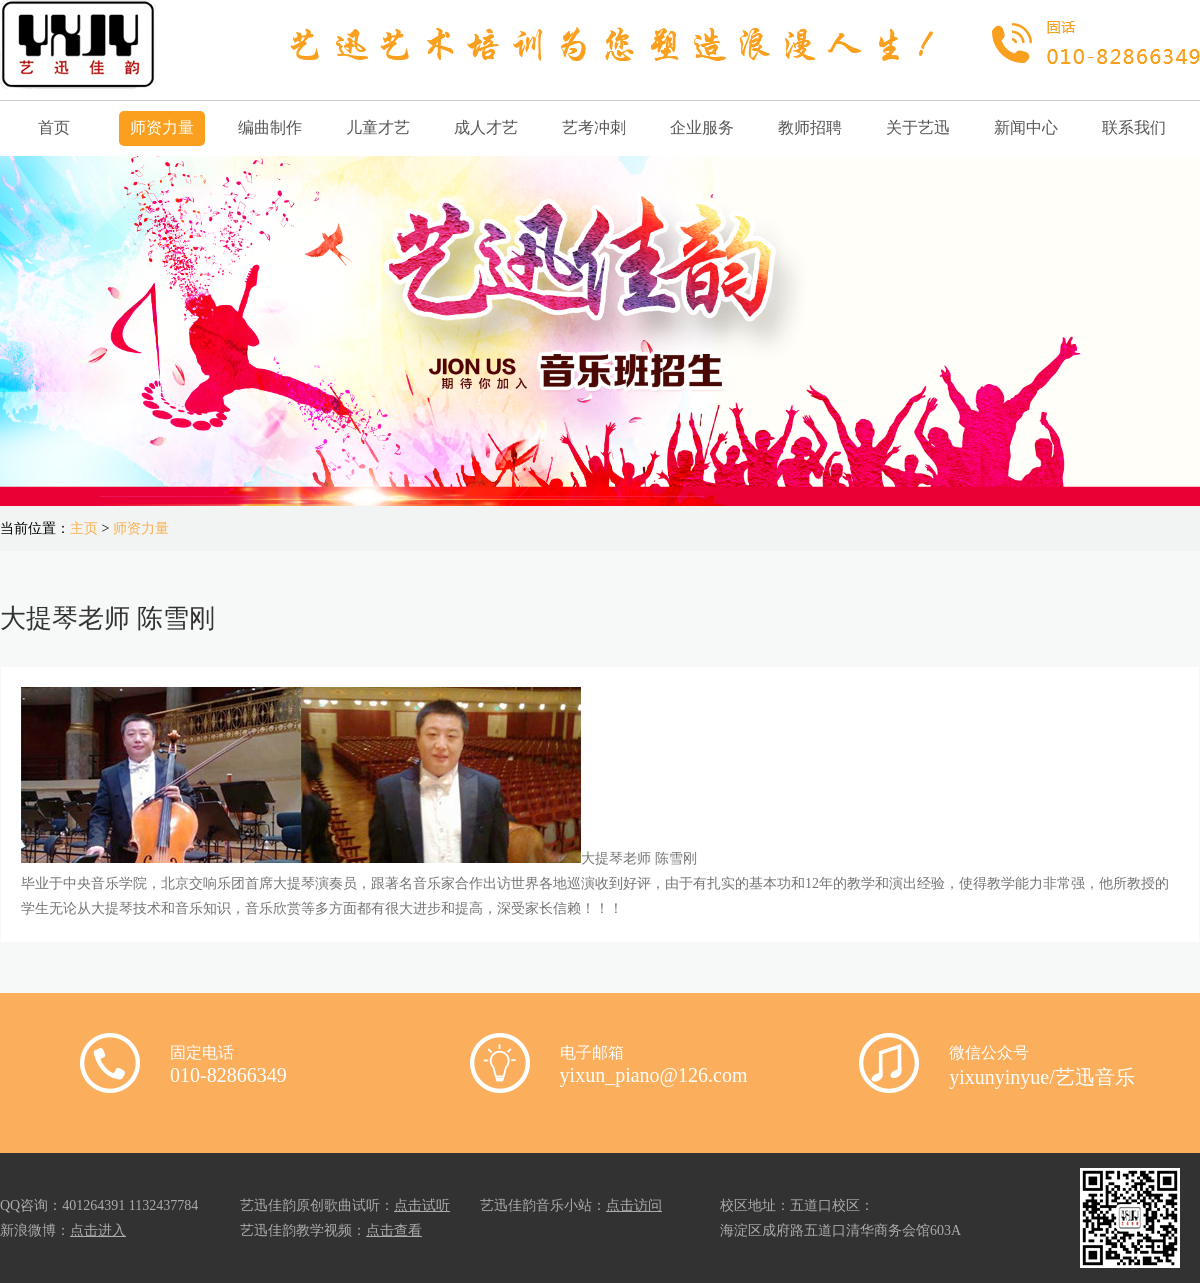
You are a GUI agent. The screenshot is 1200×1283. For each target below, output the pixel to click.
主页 (84, 528)
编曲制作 (270, 127)
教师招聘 (810, 127)
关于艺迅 (918, 127)
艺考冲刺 (594, 127)
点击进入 (98, 1230)
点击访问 (634, 1205)
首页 (54, 127)
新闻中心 (1026, 127)
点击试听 (422, 1205)
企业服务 (702, 127)
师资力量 (162, 127)
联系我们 (1134, 127)
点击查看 (394, 1230)
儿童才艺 (378, 127)
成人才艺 (486, 127)
